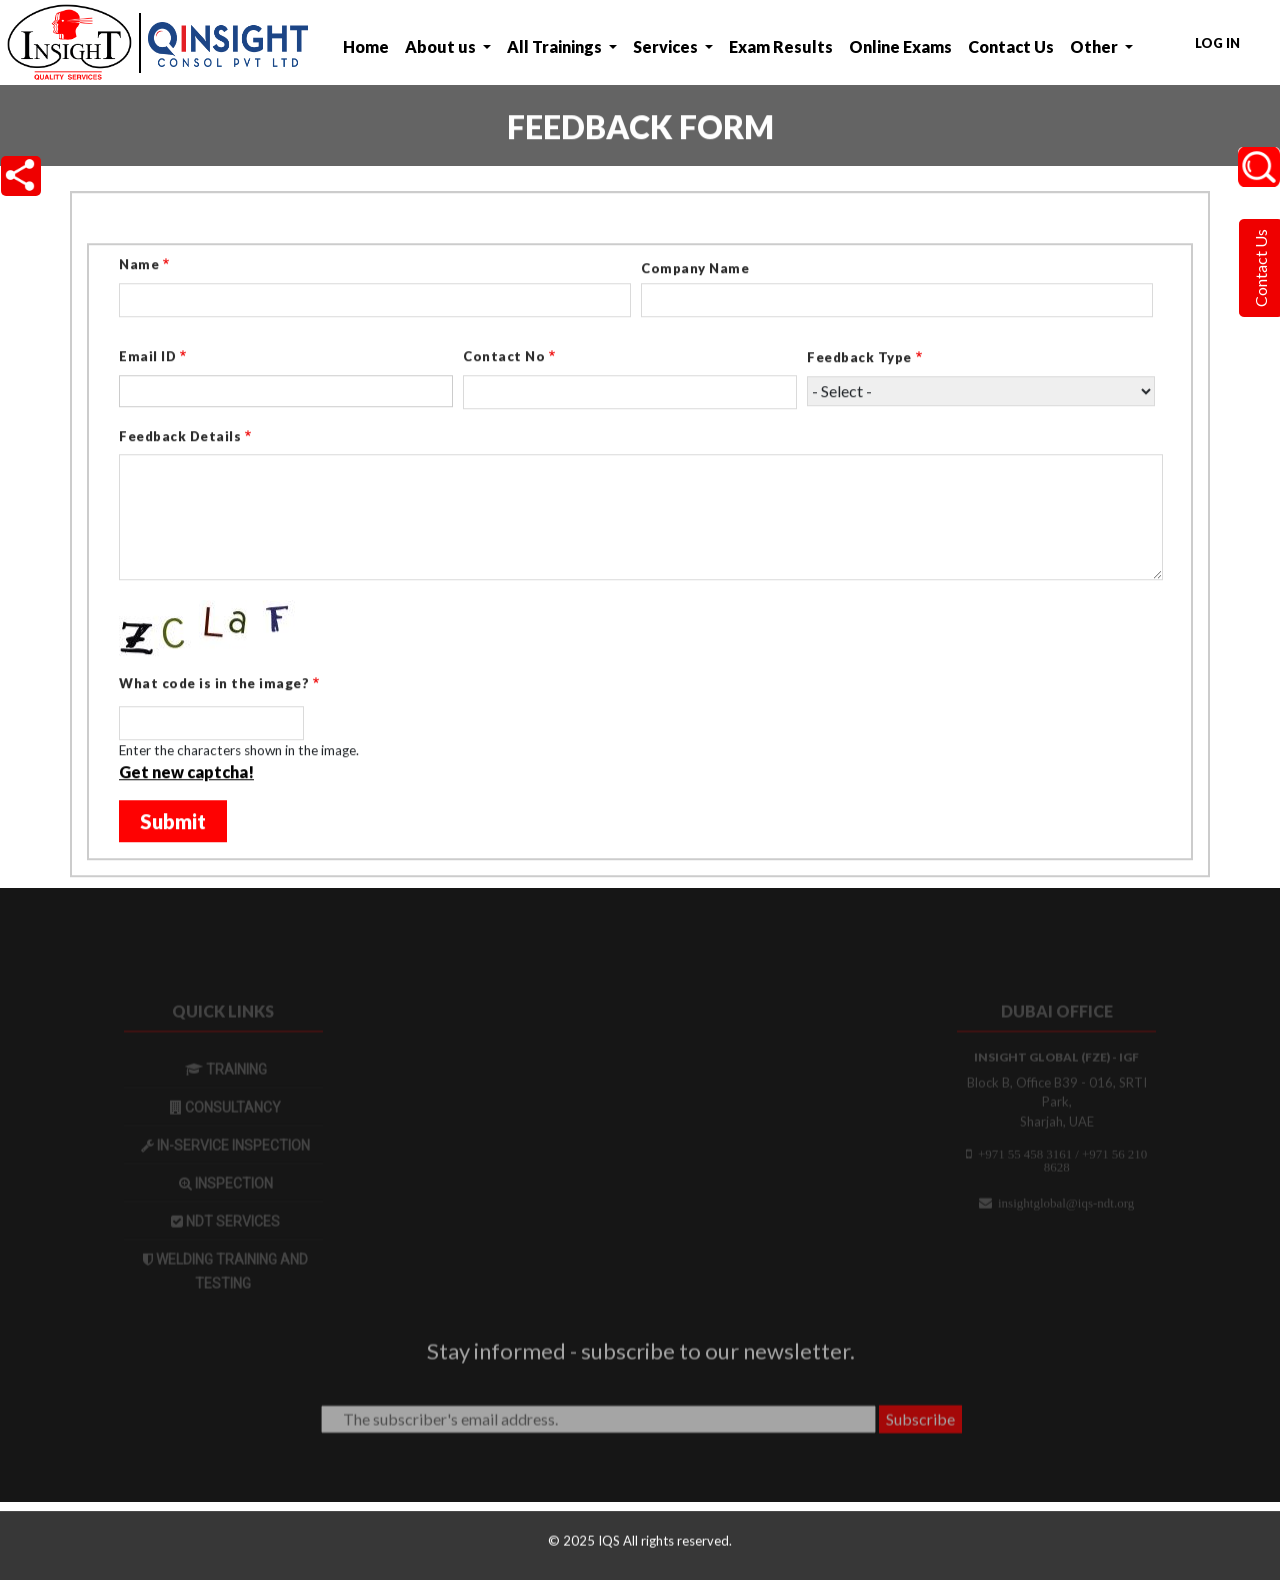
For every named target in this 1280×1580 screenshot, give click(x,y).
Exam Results (781, 46)
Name (139, 266)
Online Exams (900, 46)
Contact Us (1011, 46)
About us (442, 46)
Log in (1217, 43)
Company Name (695, 270)
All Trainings (556, 46)
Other (1095, 46)
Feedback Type (859, 359)
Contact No (504, 358)
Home (366, 46)
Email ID (147, 358)
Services (667, 46)
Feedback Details (180, 438)
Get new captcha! (186, 773)
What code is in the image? (214, 685)
